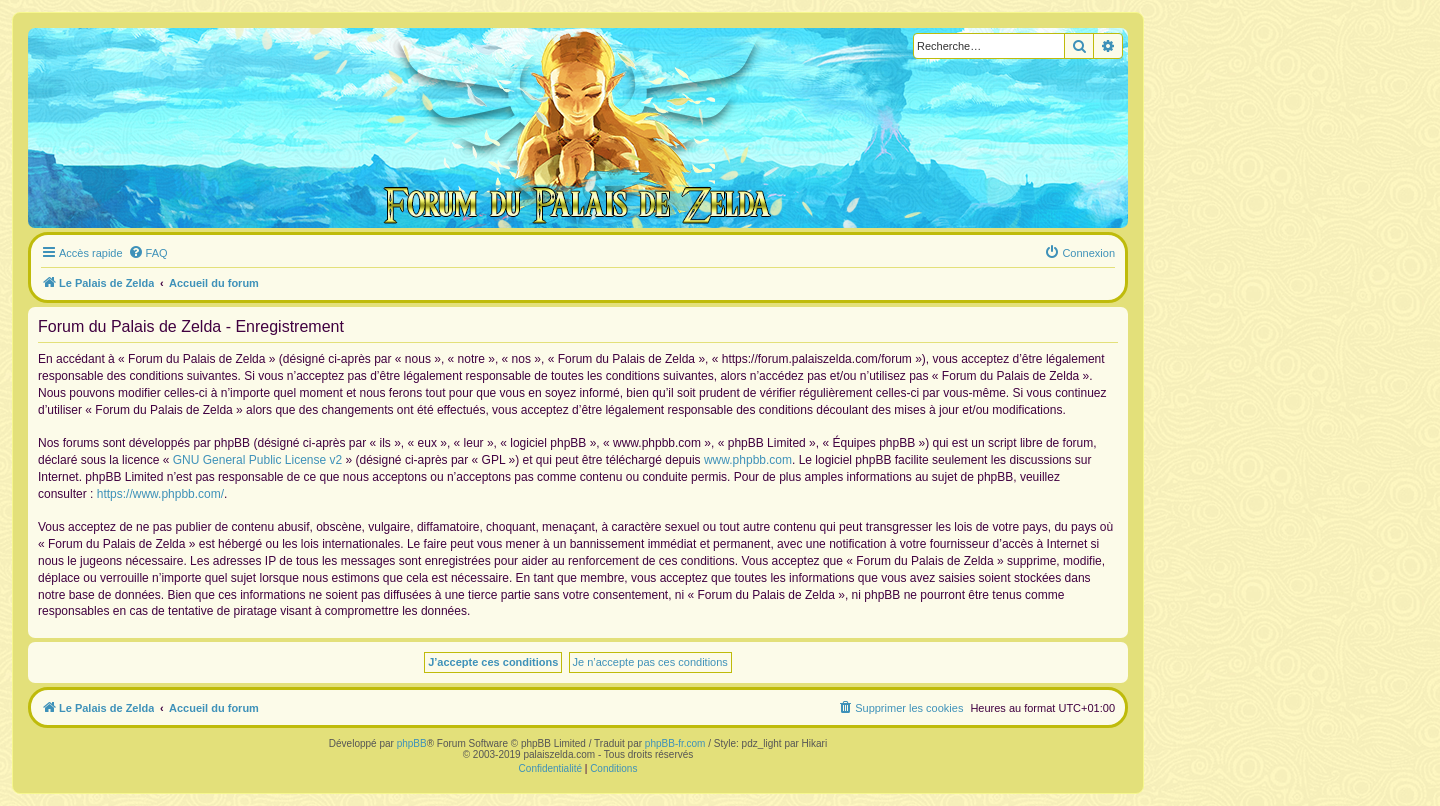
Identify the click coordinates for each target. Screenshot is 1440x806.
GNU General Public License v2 (257, 460)
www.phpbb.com (748, 460)
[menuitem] (148, 253)
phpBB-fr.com (675, 743)
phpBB (412, 743)
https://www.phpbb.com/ (160, 494)
